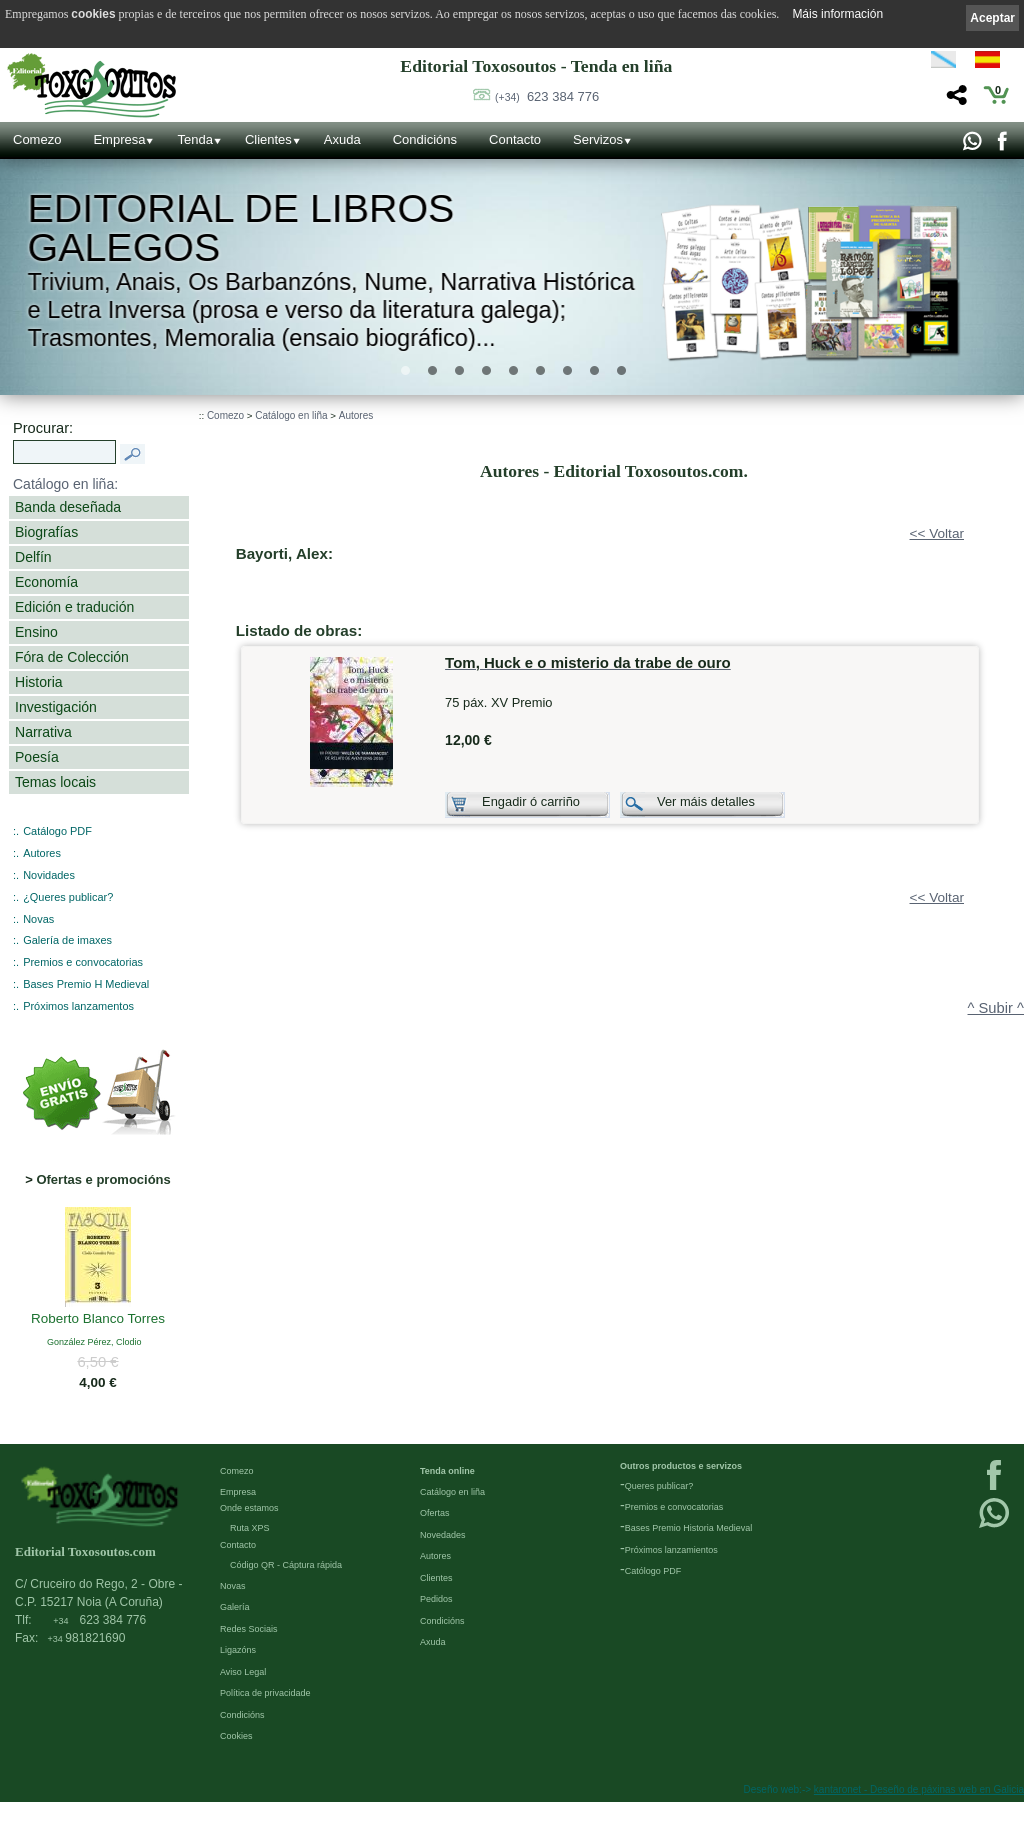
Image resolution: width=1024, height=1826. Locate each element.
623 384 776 (547, 96)
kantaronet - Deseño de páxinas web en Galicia (919, 1789)
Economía (46, 582)
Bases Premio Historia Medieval (689, 1528)
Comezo (37, 139)
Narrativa (43, 732)
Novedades (443, 1535)
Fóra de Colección (72, 657)
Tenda (194, 139)
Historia (39, 682)
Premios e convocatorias (83, 962)
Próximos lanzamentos (78, 1006)
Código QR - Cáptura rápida (286, 1565)
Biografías (46, 532)
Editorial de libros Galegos (241, 228)
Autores (42, 853)
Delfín (33, 557)
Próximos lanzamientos (671, 1550)
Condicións (425, 139)
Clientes (268, 139)
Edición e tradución (74, 607)
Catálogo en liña (291, 415)
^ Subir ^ (996, 1008)
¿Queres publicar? (68, 897)
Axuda (342, 139)
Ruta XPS (250, 1528)
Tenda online (447, 1471)
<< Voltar (937, 533)
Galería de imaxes (67, 940)
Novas (38, 919)
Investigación (56, 707)
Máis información (837, 14)
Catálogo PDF (57, 831)
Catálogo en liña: (65, 484)
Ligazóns (238, 1650)
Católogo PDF (653, 1571)
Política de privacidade (265, 1693)
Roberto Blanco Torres (98, 1319)
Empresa (119, 139)
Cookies (236, 1736)
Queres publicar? (659, 1486)
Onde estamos (249, 1508)
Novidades (49, 875)
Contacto (515, 139)
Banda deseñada (68, 507)
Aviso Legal (243, 1672)
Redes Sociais (249, 1629)
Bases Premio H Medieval (86, 984)
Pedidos (436, 1599)
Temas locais (55, 782)
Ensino (36, 632)
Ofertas (435, 1513)
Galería (235, 1607)
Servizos (598, 139)
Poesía (37, 757)
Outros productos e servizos (681, 1466)
